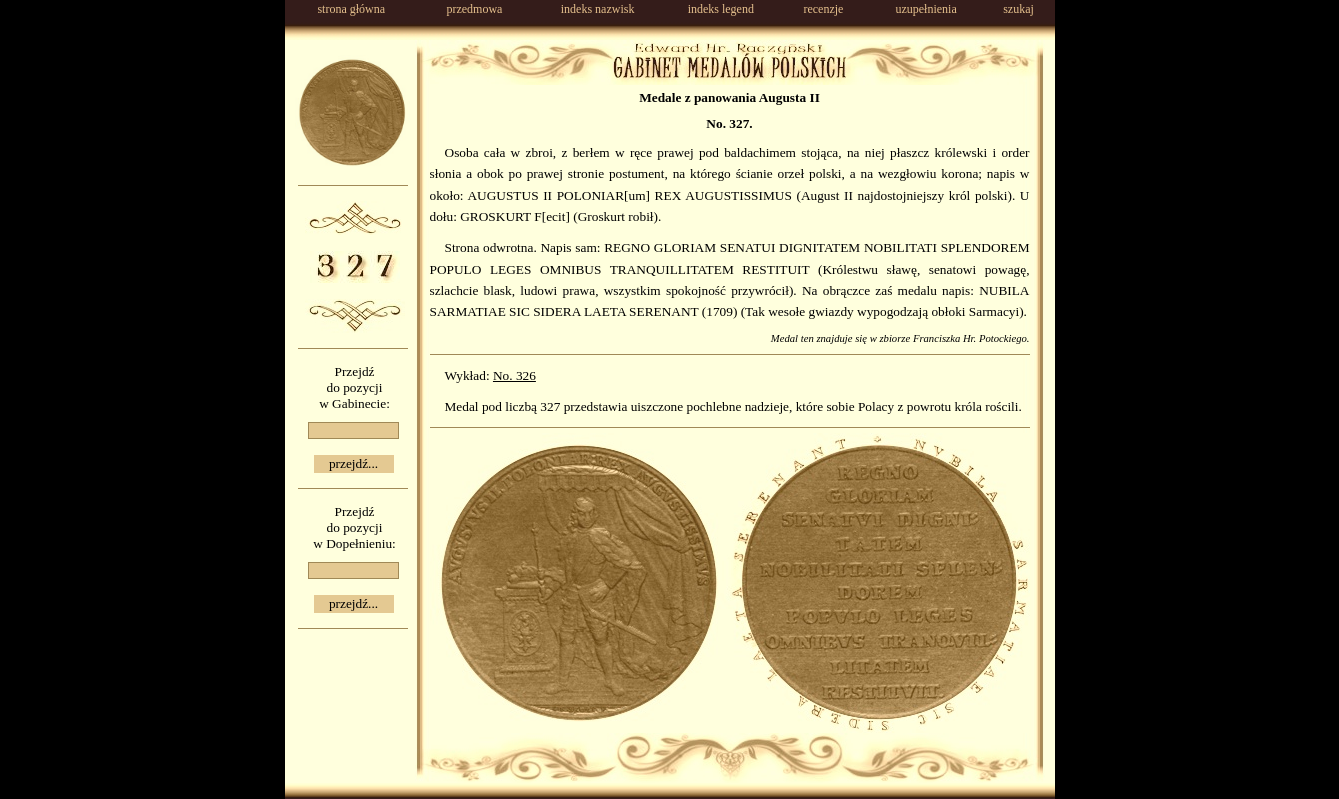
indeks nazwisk (598, 9)
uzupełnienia (925, 9)
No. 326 (514, 375)
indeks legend (721, 9)
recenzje (823, 9)
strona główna (351, 9)
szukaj (1018, 9)
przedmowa (474, 9)
